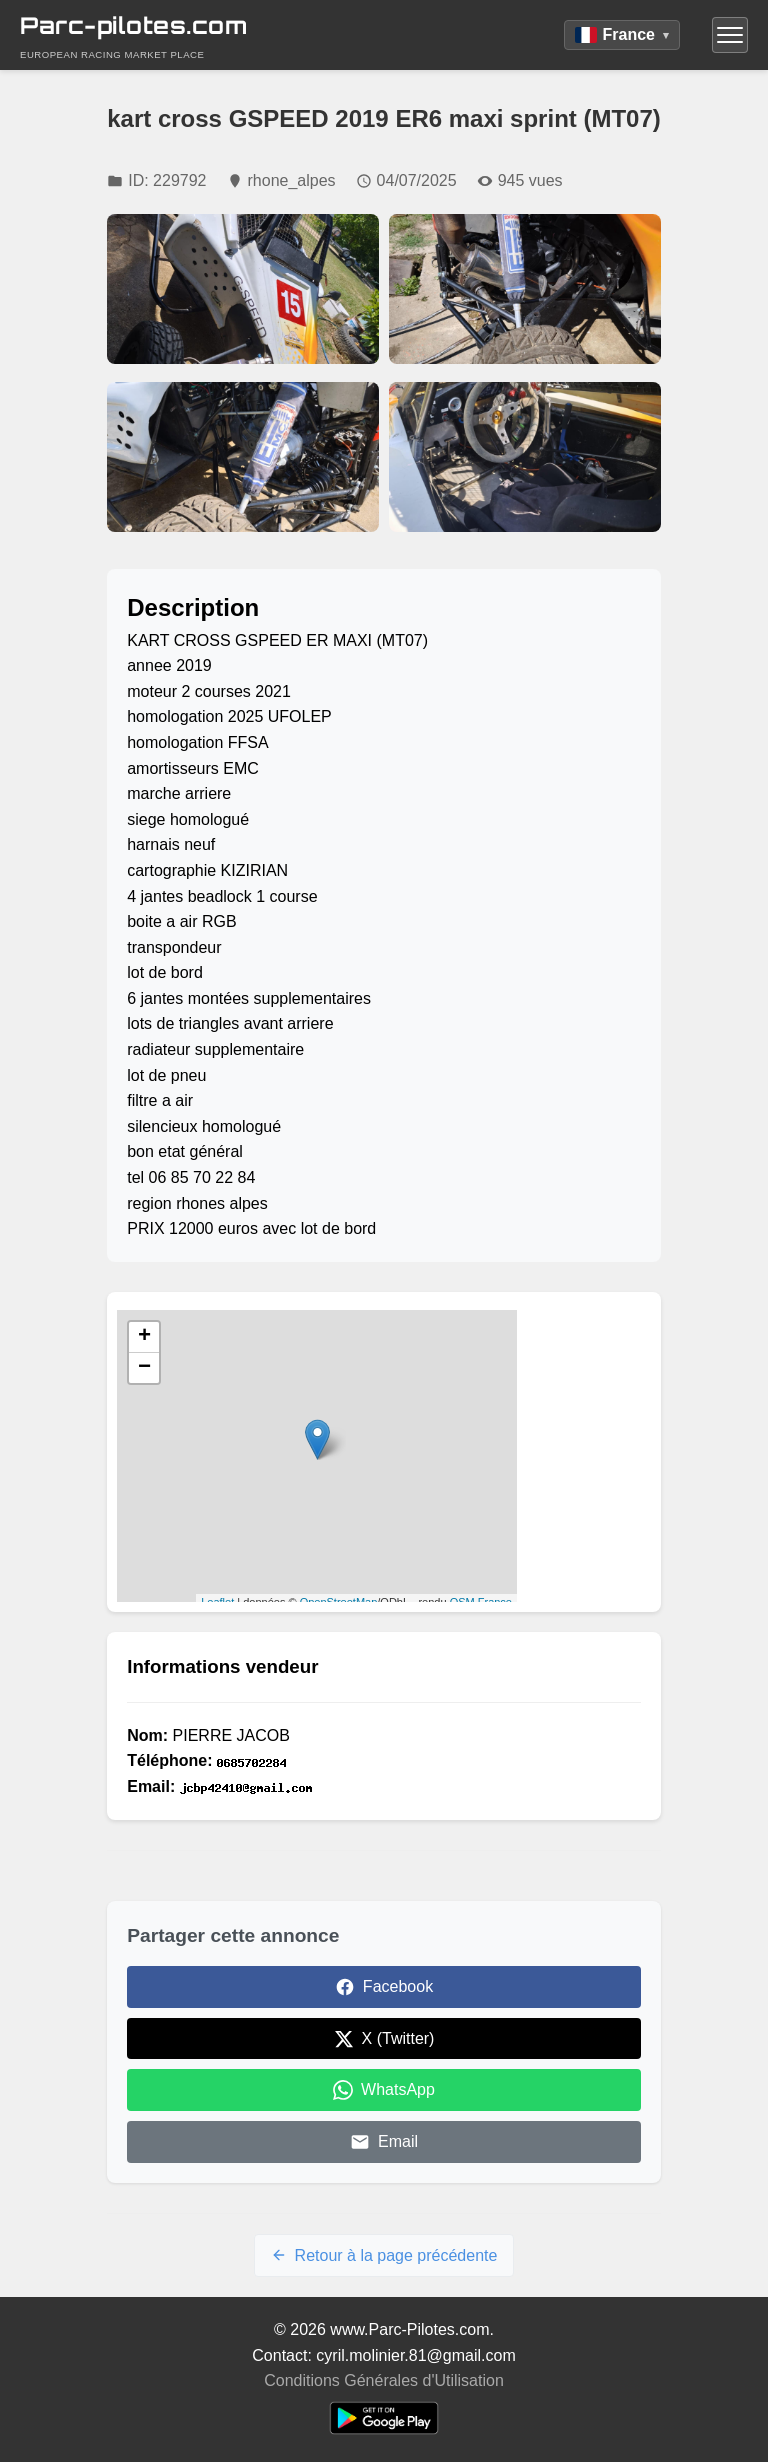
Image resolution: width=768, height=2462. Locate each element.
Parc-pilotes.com (134, 25)
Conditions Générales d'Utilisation (384, 2380)
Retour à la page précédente (384, 2255)
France (622, 34)
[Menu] (730, 35)
